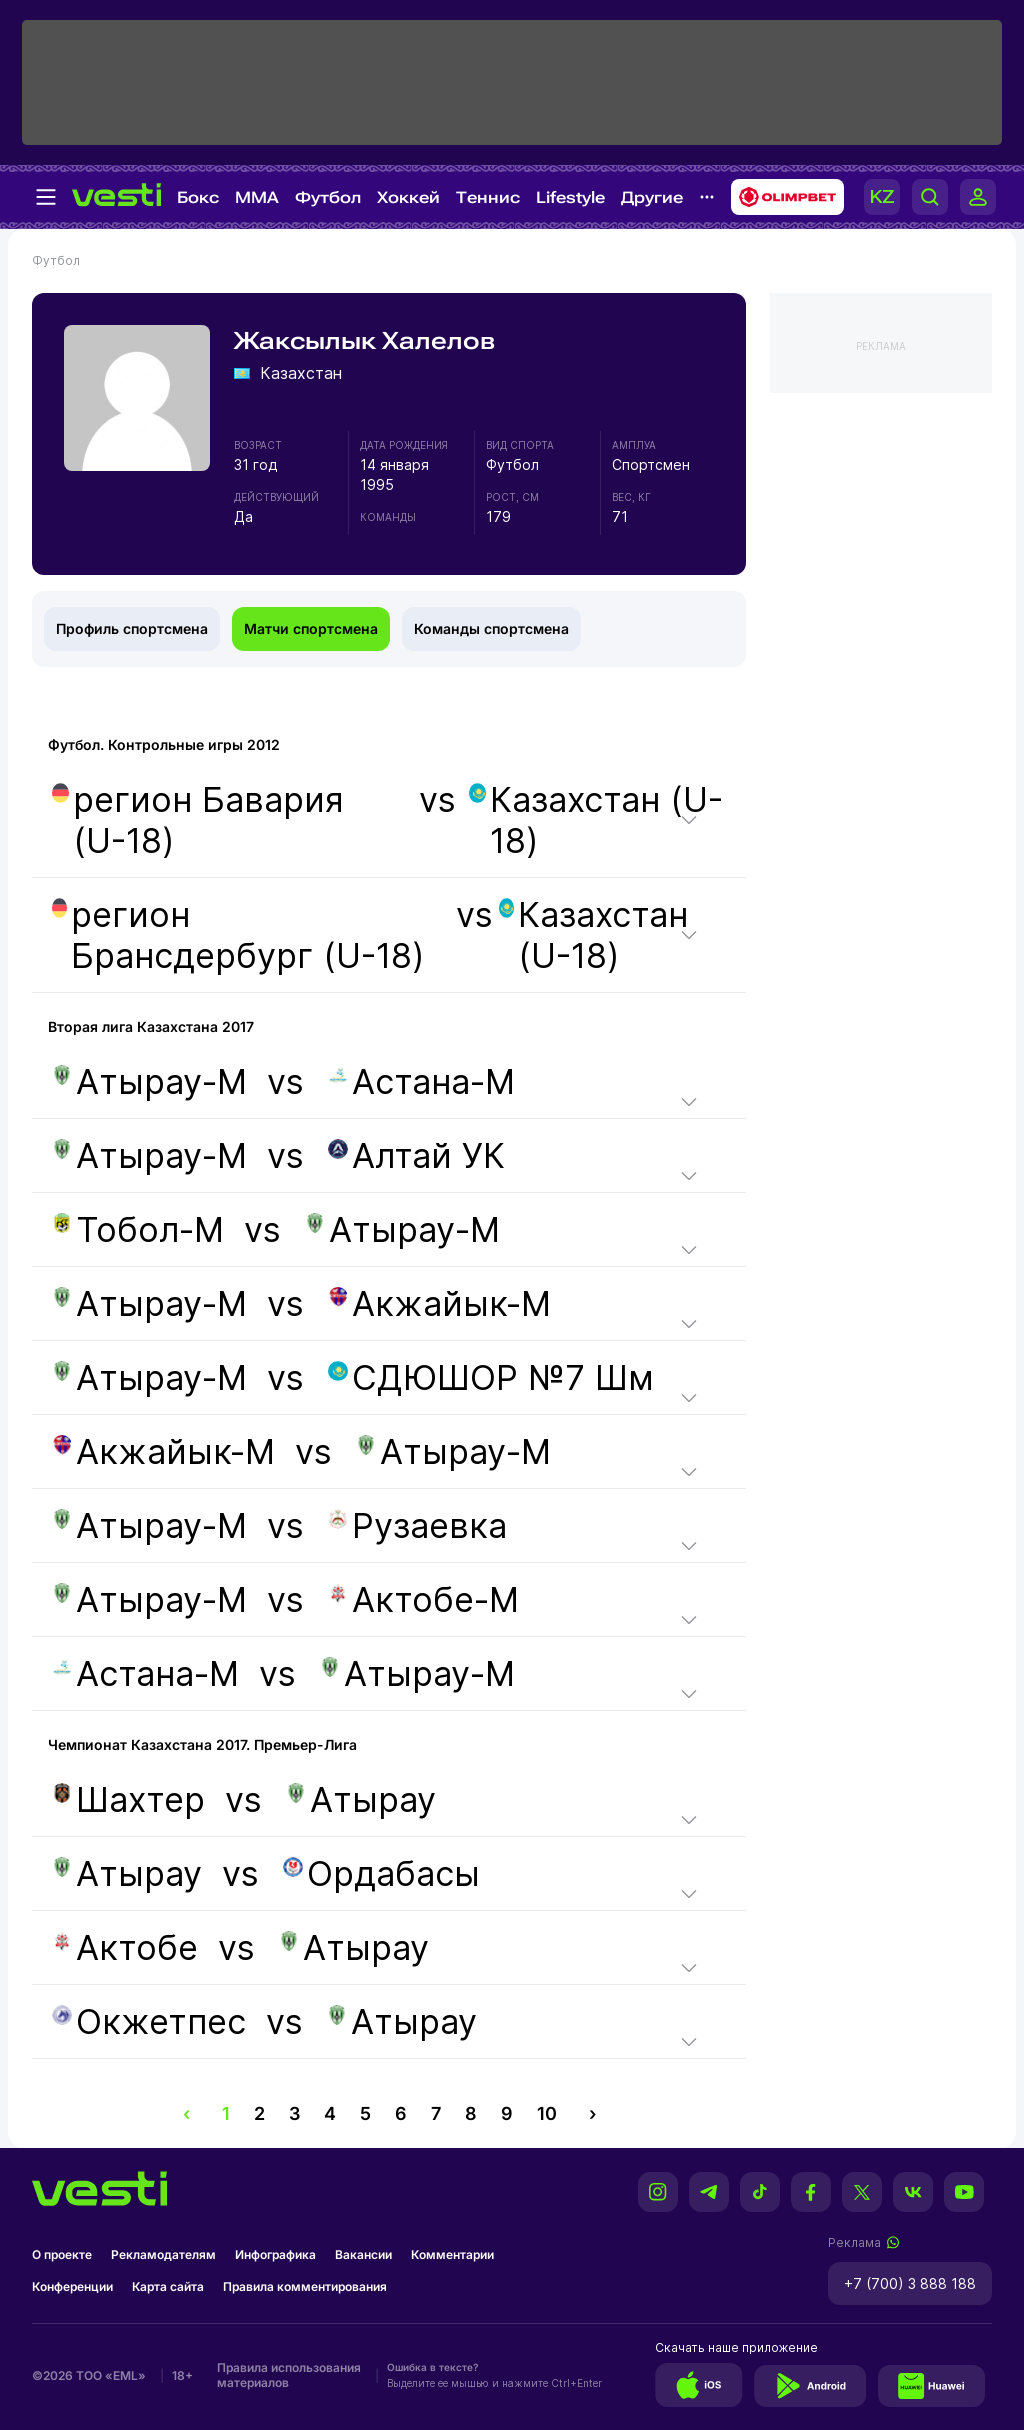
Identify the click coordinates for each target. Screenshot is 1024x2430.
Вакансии (363, 2254)
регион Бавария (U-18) (198, 820)
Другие (652, 197)
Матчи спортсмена (311, 628)
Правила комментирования (305, 2286)
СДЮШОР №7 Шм (491, 1377)
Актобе (125, 1947)
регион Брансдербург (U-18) (238, 935)
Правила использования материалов (289, 2375)
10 (547, 2113)
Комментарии (452, 2254)
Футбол (328, 197)
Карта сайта (168, 2286)
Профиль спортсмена (132, 628)
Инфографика (275, 2254)
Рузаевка (417, 1525)
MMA (257, 197)
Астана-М (421, 1081)
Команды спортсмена (491, 628)
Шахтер (128, 1799)
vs (389, 820)
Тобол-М (138, 1229)
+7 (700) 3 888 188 (910, 2283)
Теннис (488, 197)
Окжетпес (149, 2021)
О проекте (62, 2254)
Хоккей (408, 197)
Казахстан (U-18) (596, 820)
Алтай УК (416, 1155)
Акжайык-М (439, 1303)
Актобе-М (423, 1599)
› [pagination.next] (592, 2113)
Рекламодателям (163, 2254)
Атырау (361, 1799)
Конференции (72, 2286)
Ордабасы (381, 1873)
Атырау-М (149, 1081)
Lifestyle (570, 197)
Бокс (198, 197)
